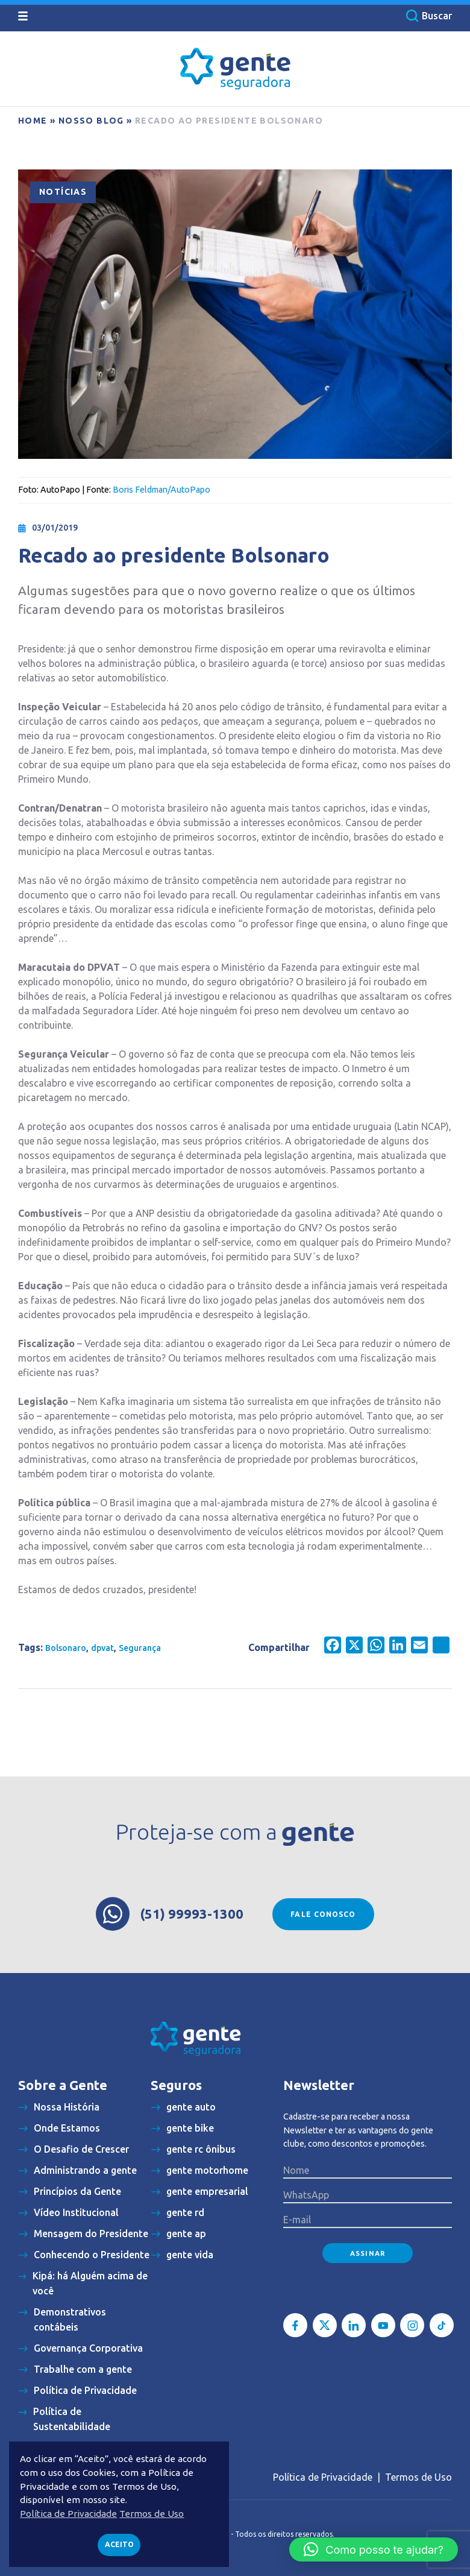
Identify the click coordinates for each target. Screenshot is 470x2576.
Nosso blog (91, 120)
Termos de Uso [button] (151, 2513)
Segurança (140, 1648)
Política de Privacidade (322, 2477)
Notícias (63, 192)
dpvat (102, 1648)
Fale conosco (323, 1914)
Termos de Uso (418, 2477)
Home (33, 120)
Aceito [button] (119, 2544)
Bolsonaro (65, 1648)
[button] (373, 2549)
